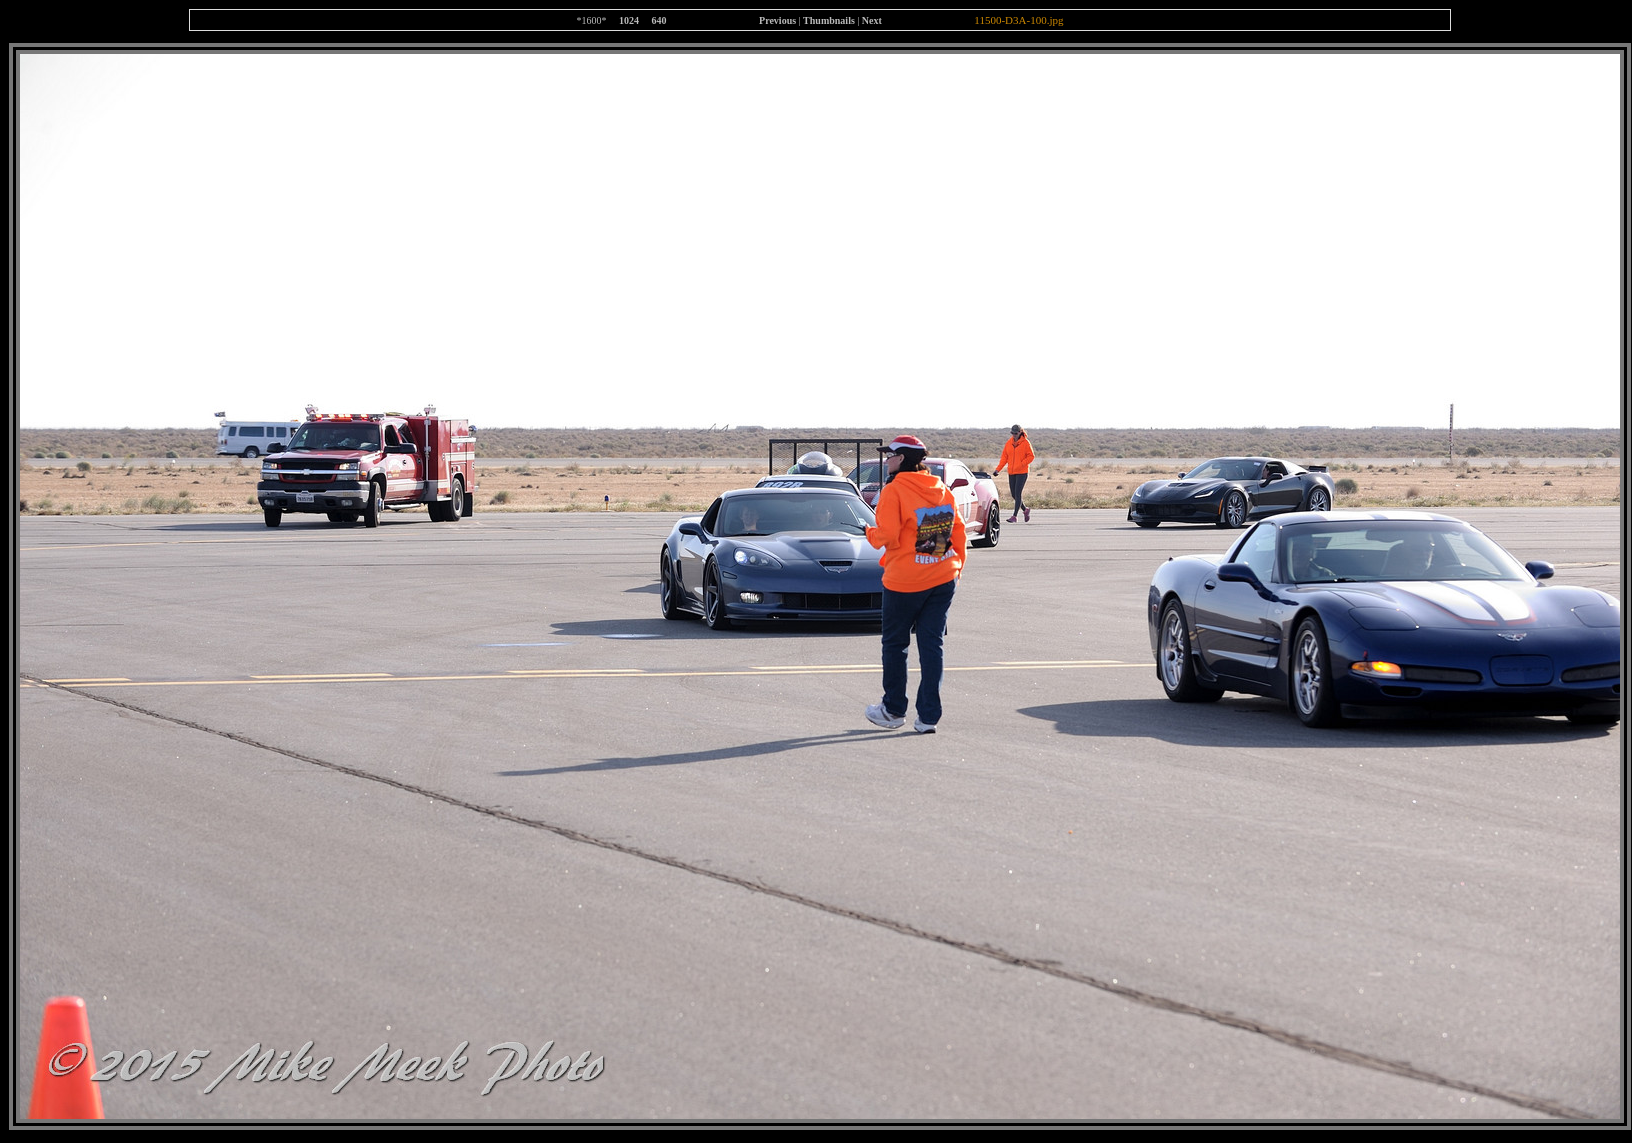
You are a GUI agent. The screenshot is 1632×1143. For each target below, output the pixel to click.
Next (872, 20)
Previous (777, 20)
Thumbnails (829, 20)
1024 (629, 20)
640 (659, 20)
